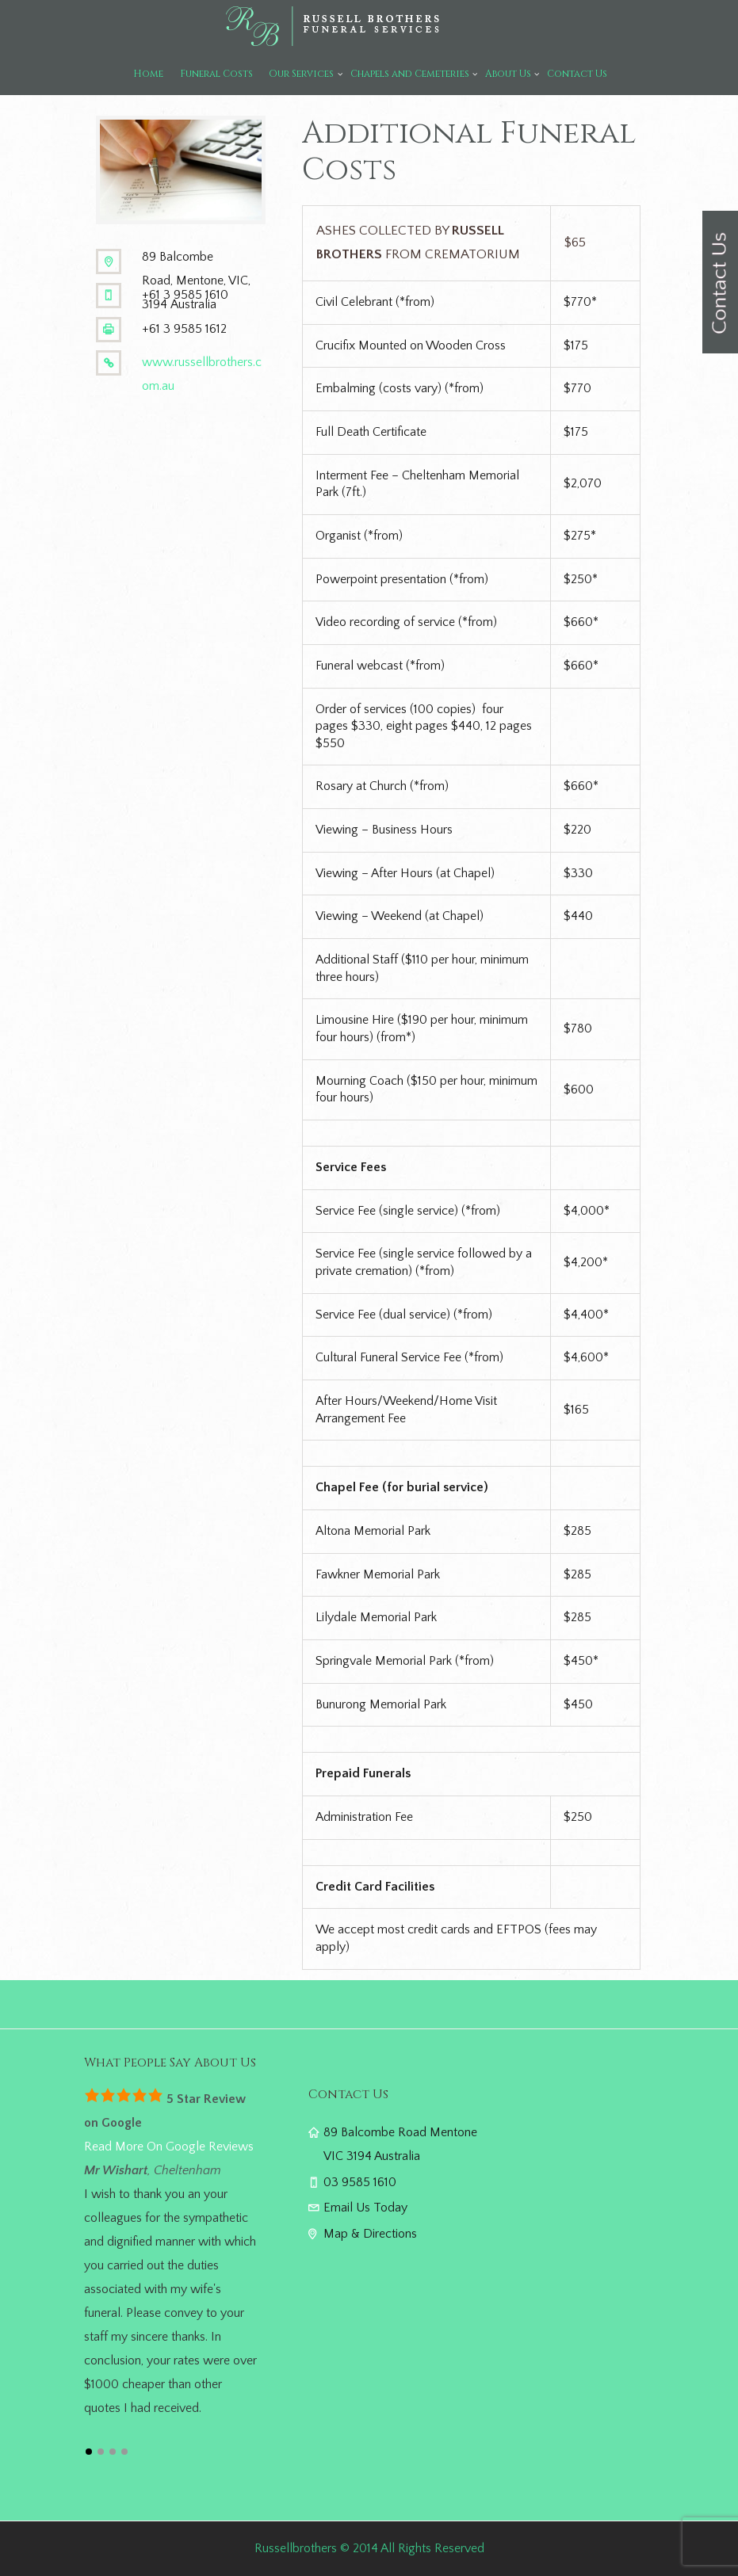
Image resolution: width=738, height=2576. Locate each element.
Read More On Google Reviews (169, 2146)
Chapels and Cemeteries (409, 73)
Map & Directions (370, 2234)
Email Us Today (365, 2207)
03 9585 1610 (359, 2182)
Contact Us (577, 73)
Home (148, 73)
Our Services (301, 73)
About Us (508, 73)
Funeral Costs (216, 73)
